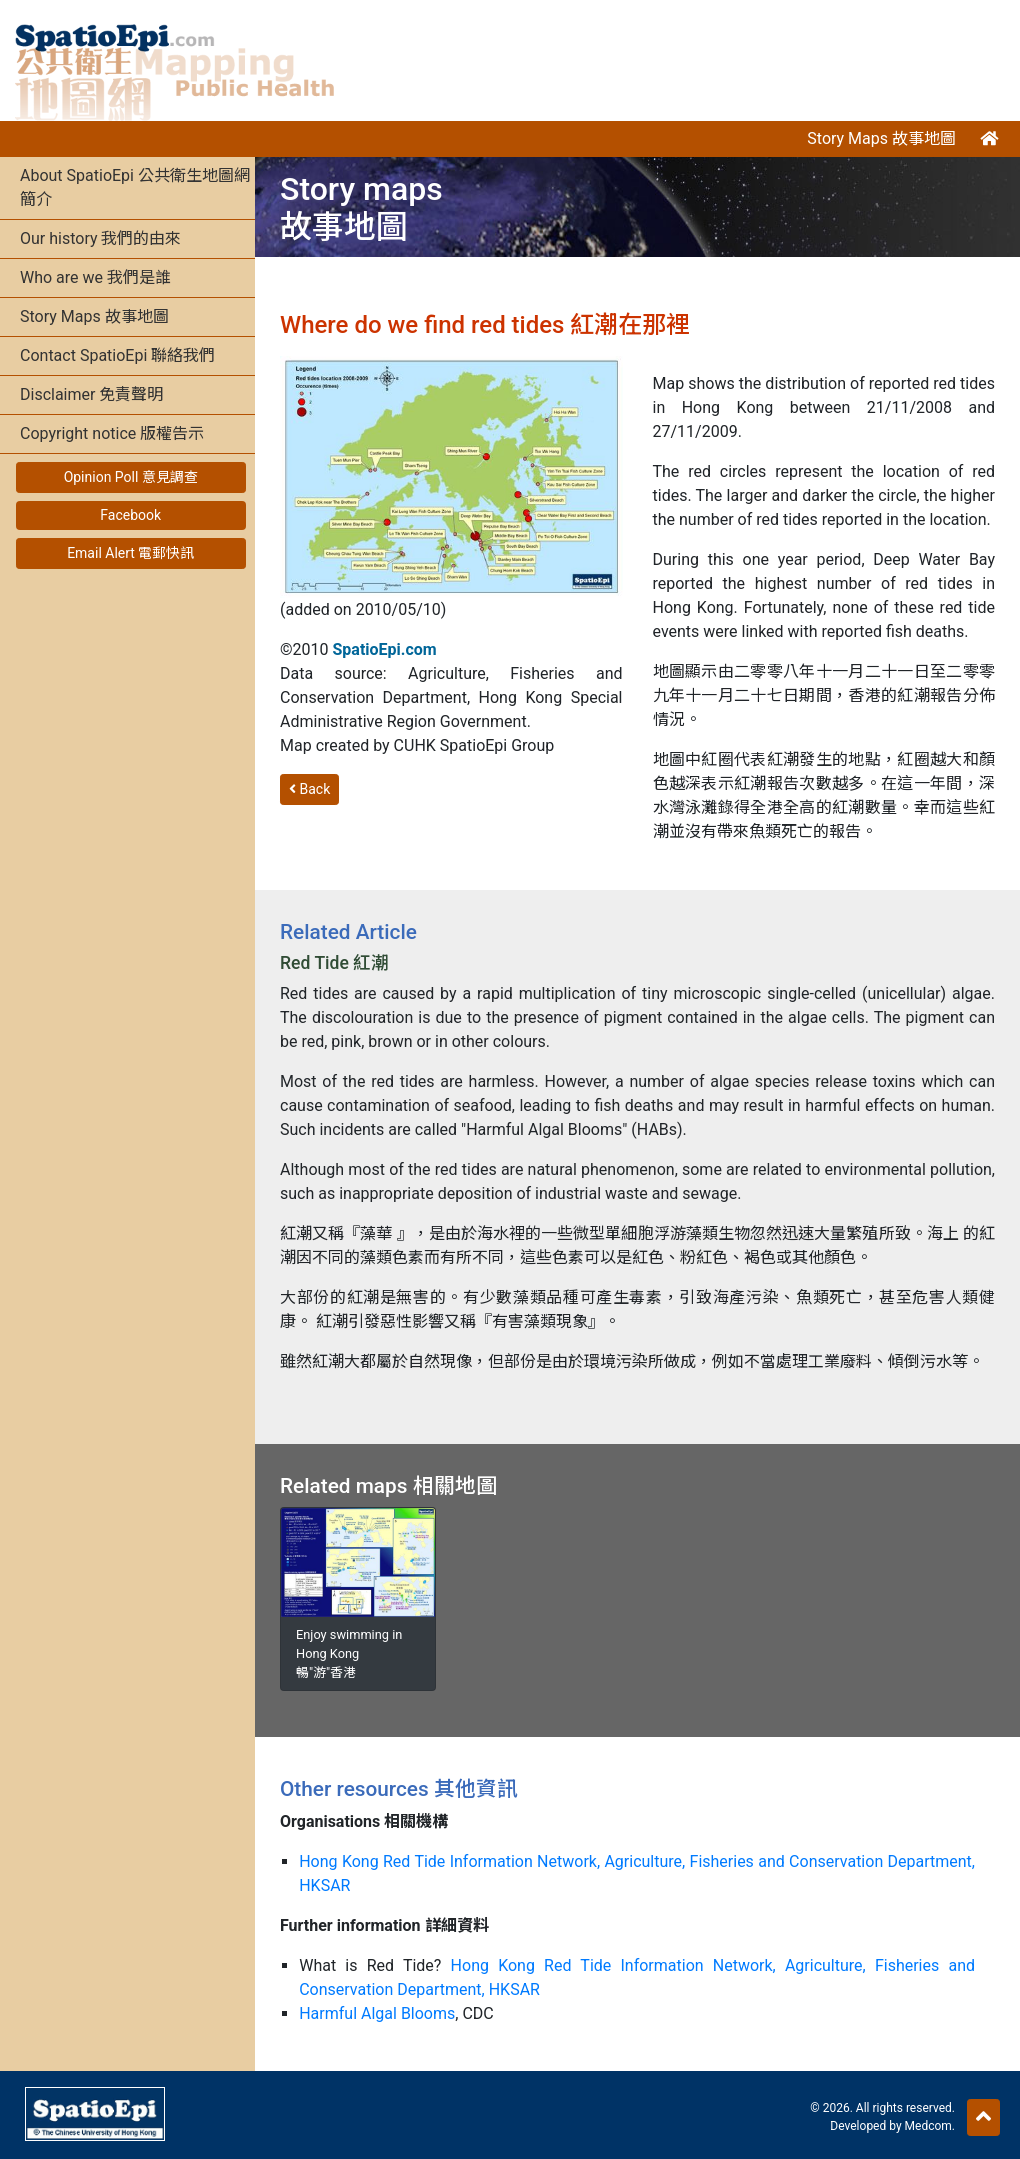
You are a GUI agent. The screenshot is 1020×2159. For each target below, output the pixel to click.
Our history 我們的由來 (100, 238)
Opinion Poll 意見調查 (131, 477)
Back (309, 789)
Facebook (130, 515)
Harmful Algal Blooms (377, 2013)
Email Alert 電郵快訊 (130, 553)
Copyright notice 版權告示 (112, 433)
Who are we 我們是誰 (95, 277)
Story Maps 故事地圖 (881, 138)
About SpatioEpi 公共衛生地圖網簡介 (135, 187)
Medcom (928, 2126)
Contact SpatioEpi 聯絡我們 (117, 355)
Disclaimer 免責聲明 (91, 394)
